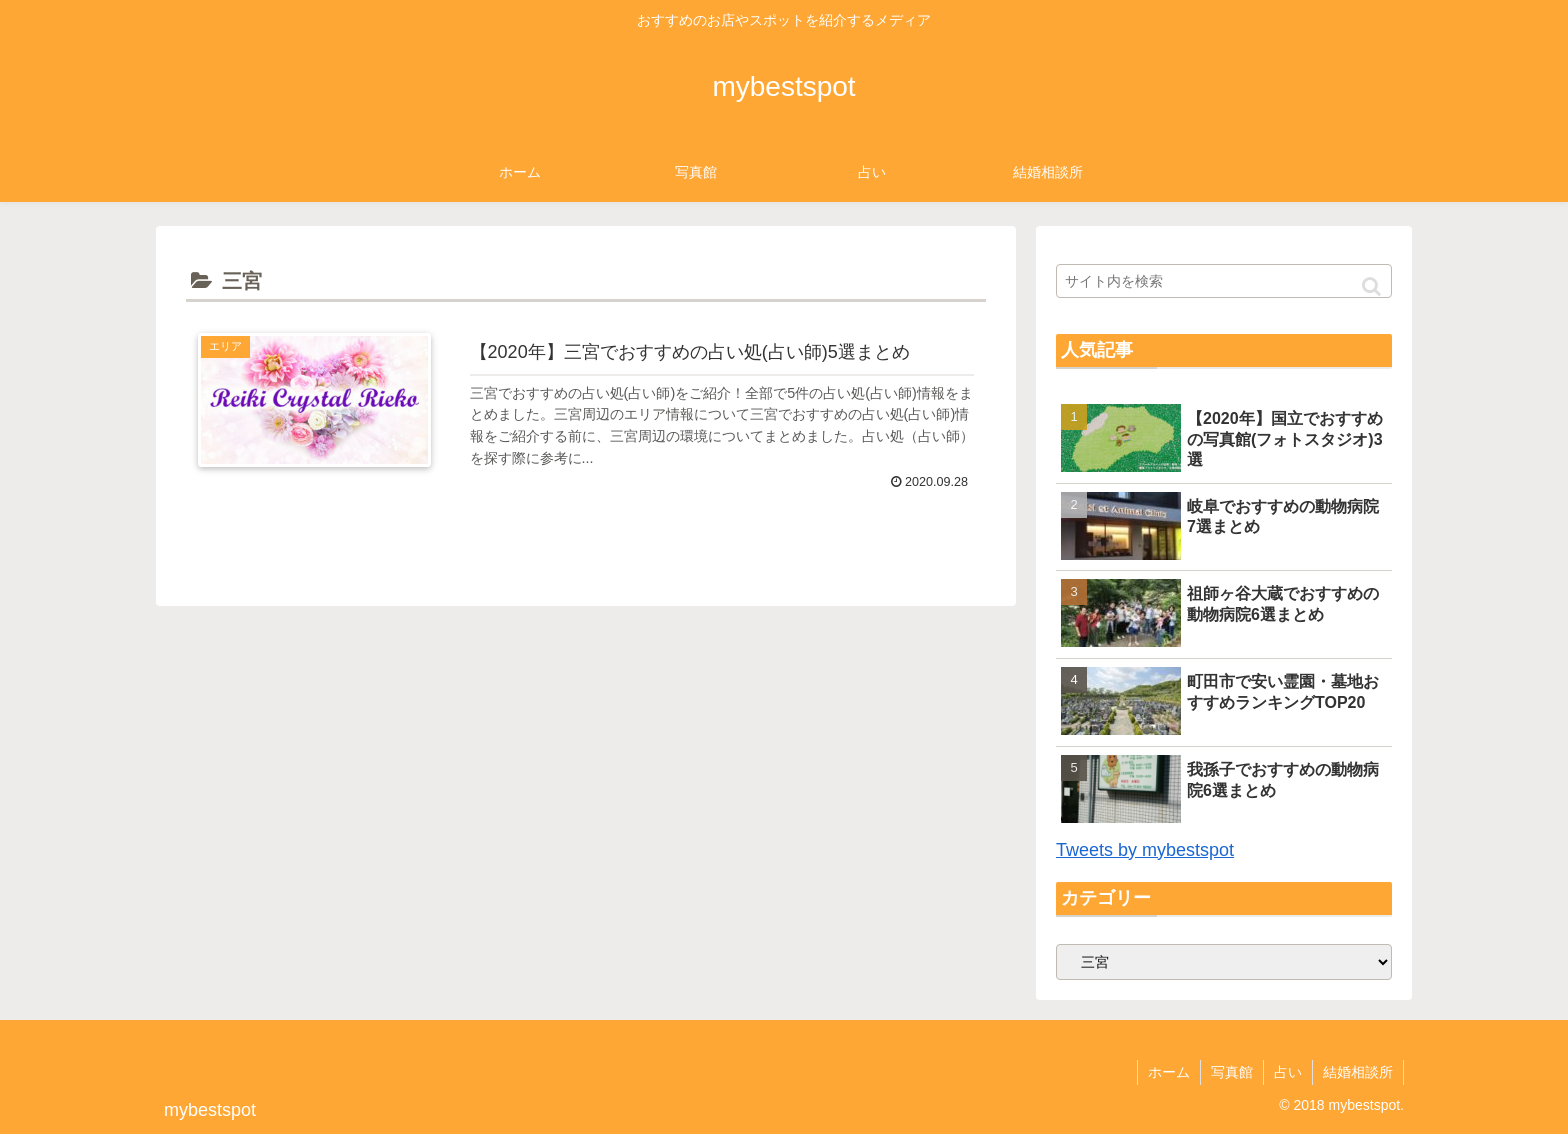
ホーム (1169, 1072)
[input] (1224, 281)
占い (1288, 1072)
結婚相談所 (1358, 1072)
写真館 (1232, 1072)
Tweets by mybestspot (1145, 850)
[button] (1371, 286)
